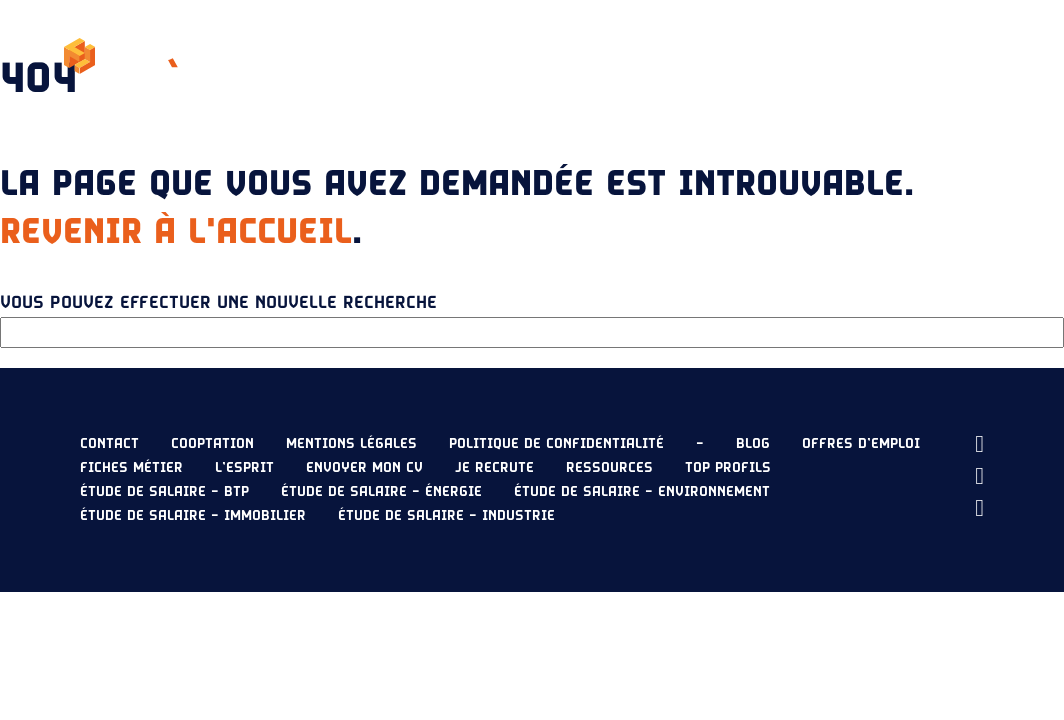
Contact (109, 444)
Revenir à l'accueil (176, 232)
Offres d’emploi (861, 444)
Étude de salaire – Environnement (642, 492)
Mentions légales (351, 444)
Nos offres (373, 56)
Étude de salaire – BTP (164, 492)
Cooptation (212, 444)
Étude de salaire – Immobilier (193, 516)
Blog (753, 444)
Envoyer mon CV (916, 56)
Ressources (647, 56)
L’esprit (278, 56)
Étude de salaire (502, 56)
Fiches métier (131, 468)
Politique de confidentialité (556, 444)
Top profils (728, 468)
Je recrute (769, 56)
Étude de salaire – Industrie (446, 516)
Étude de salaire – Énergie (381, 492)
